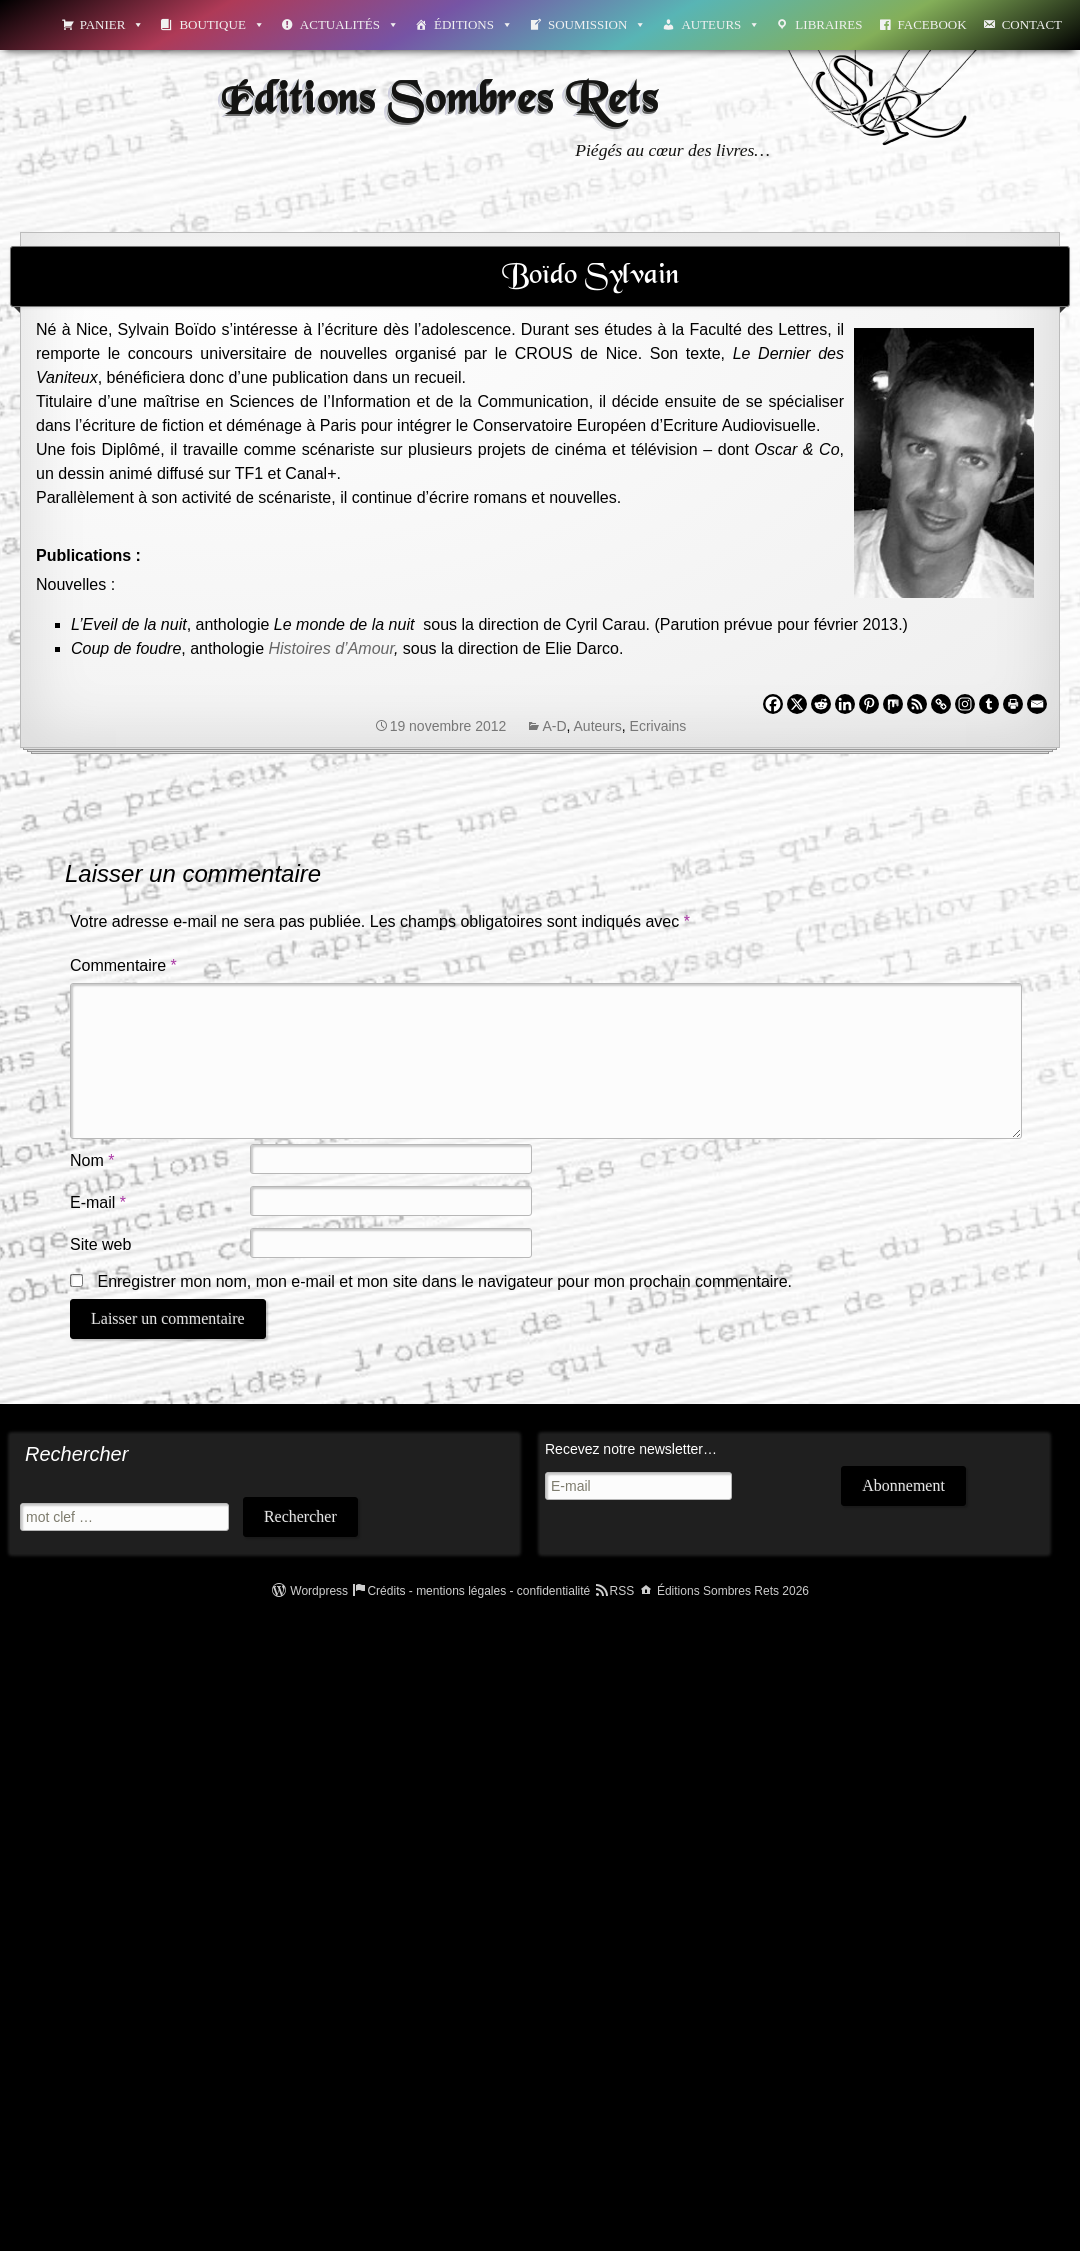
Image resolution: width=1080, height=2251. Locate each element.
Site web (100, 1244)
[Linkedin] (845, 704)
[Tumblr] (989, 704)
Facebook (932, 24)
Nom (92, 1160)
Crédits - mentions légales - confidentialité (478, 1591)
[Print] (1013, 704)
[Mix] (893, 704)
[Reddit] (821, 704)
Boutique (221, 24)
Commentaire (123, 965)
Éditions (473, 24)
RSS (622, 1591)
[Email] (1037, 704)
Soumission (597, 24)
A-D (554, 726)
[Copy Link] (941, 704)
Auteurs (720, 24)
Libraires (828, 24)
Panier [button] (112, 24)
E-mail (98, 1202)
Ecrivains (658, 726)
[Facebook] (773, 704)
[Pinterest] (869, 704)
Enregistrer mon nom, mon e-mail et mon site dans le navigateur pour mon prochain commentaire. (444, 1281)
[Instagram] (965, 704)
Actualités (349, 24)
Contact (1032, 24)
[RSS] (917, 704)
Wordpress (319, 1591)
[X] (797, 704)
